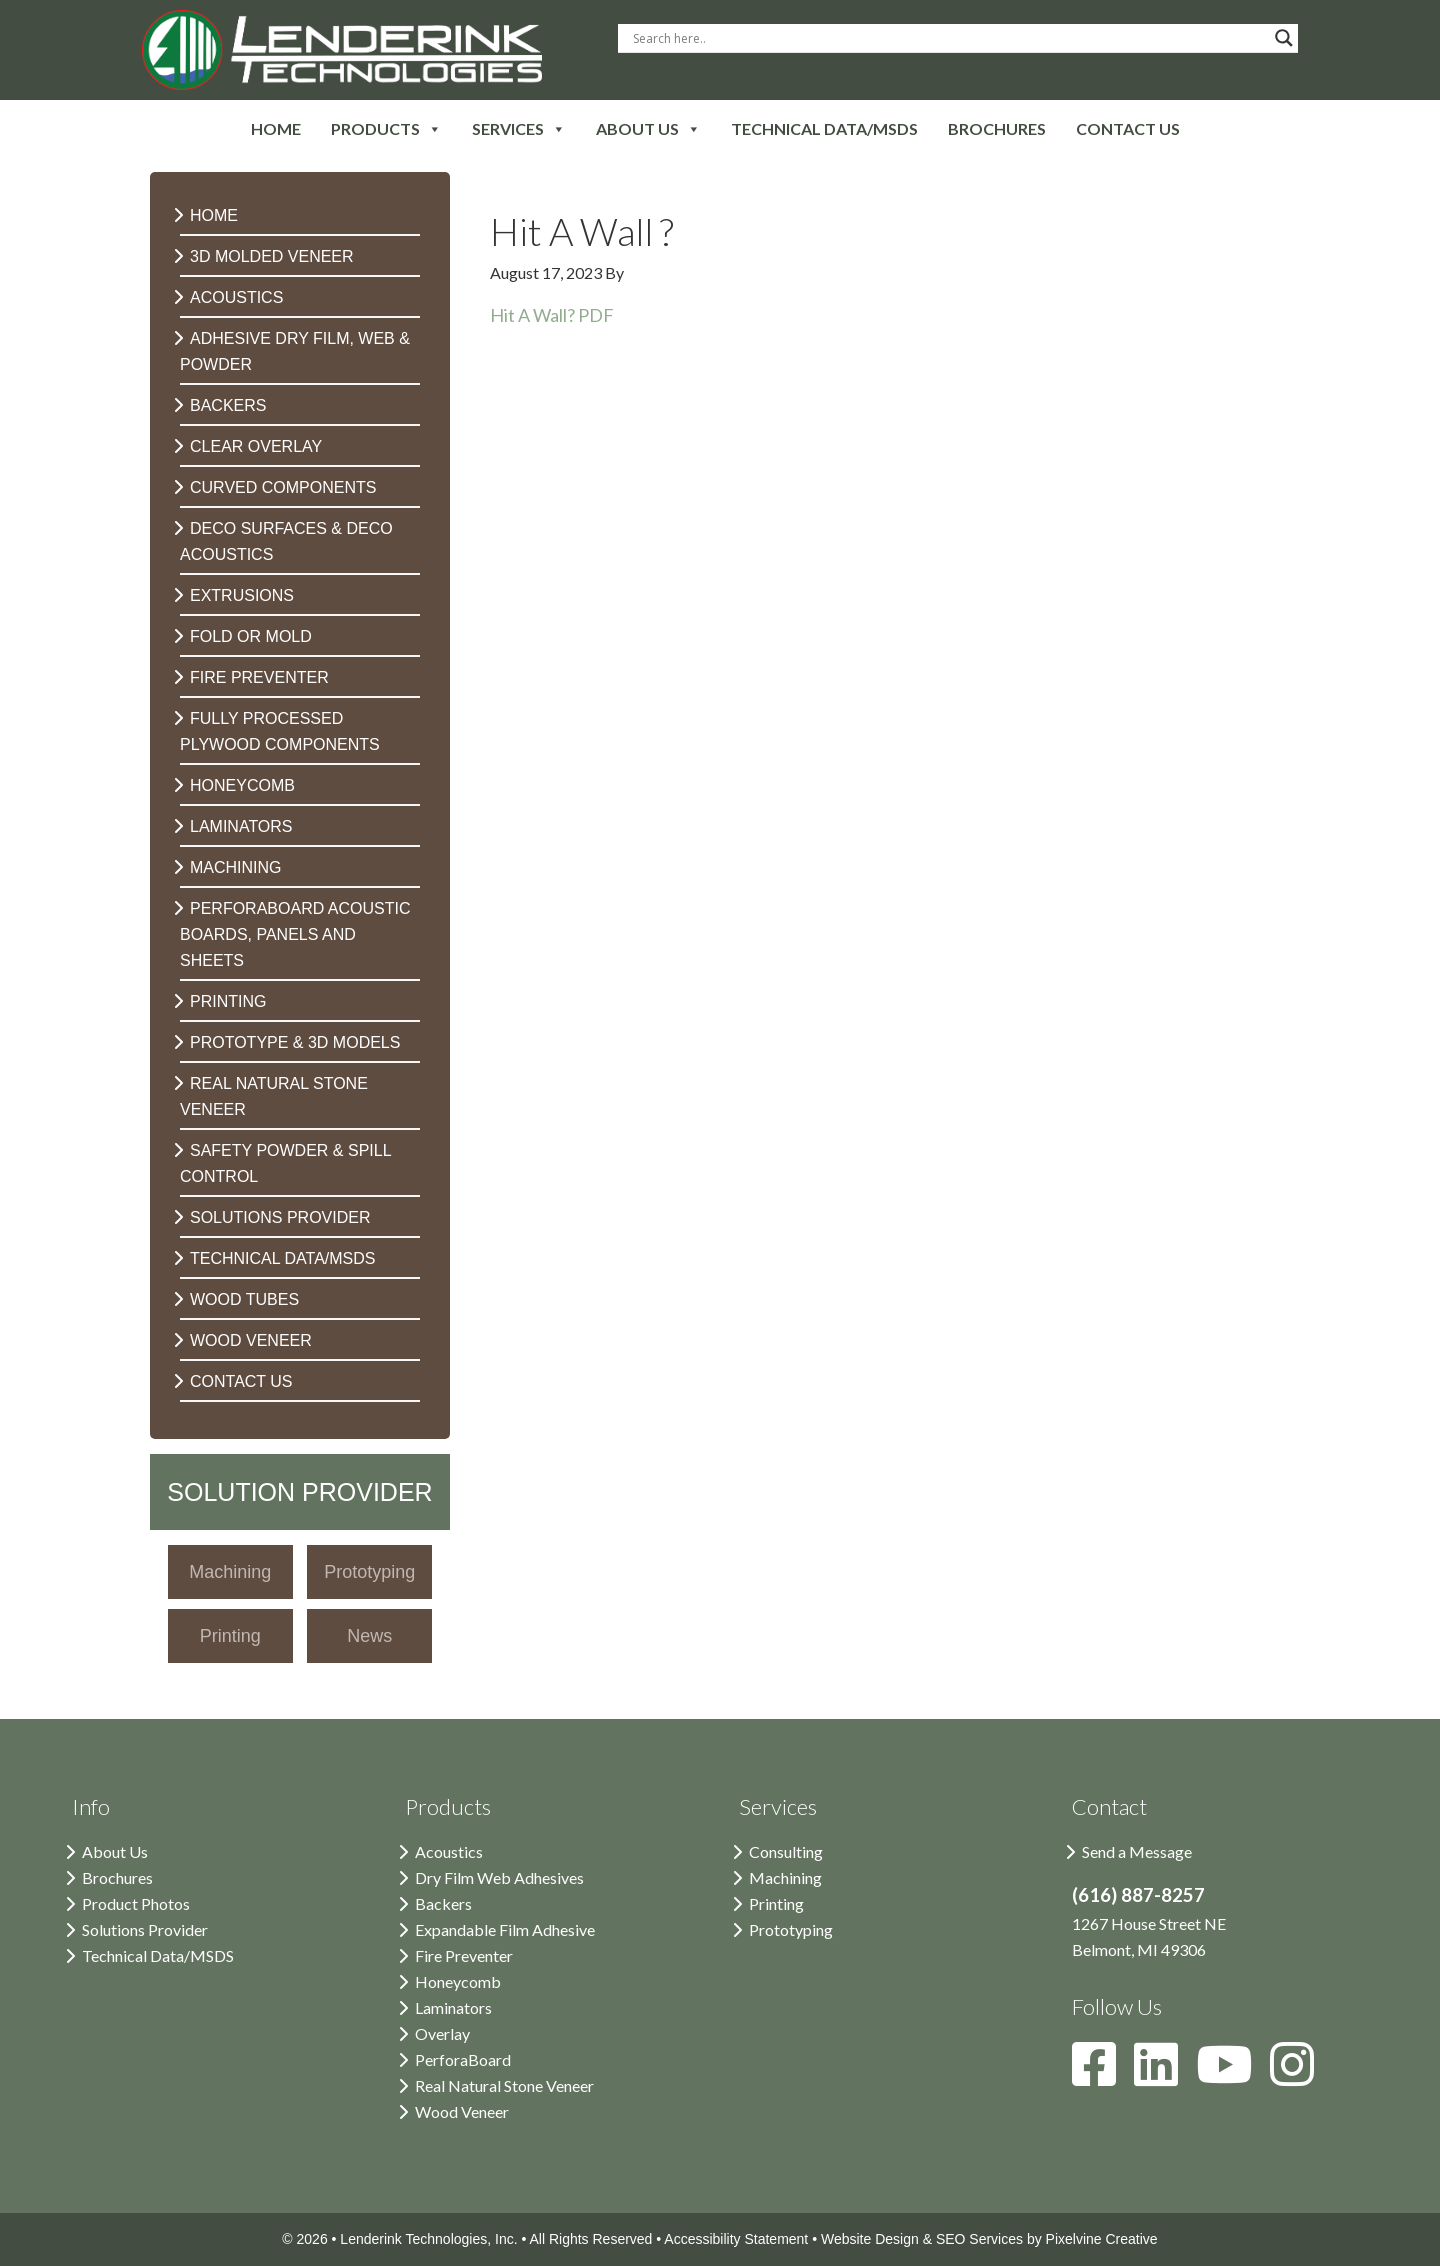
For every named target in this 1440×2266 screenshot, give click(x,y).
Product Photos (136, 1903)
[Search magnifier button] (1284, 38)
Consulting (786, 1851)
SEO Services (979, 2239)
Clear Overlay (256, 446)
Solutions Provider (280, 1217)
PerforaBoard (463, 2059)
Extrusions (242, 595)
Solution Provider (299, 1492)
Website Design (870, 2239)
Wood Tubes (244, 1299)
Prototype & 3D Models (295, 1042)
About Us (115, 1851)
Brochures (117, 1877)
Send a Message (1137, 1851)
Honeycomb (242, 785)
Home (214, 215)
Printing (228, 1001)
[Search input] (949, 38)
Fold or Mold (251, 636)
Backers (228, 405)
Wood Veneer (251, 1340)
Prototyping (791, 1929)
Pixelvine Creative (1102, 2239)
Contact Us (241, 1381)
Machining (236, 867)
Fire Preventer (259, 677)
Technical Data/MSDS (283, 1258)
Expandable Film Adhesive (505, 1929)
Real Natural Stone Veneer (504, 2085)
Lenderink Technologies (342, 50)
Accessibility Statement (736, 2239)
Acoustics (236, 297)
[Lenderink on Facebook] (1103, 2076)
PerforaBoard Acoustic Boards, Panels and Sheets (295, 934)
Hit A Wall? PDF (552, 315)
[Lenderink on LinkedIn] (1165, 2076)
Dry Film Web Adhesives (499, 1877)
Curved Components (283, 487)
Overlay (442, 2033)
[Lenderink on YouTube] (1233, 2076)
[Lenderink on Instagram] (1299, 2076)
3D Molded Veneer (272, 256)
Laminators (241, 826)
